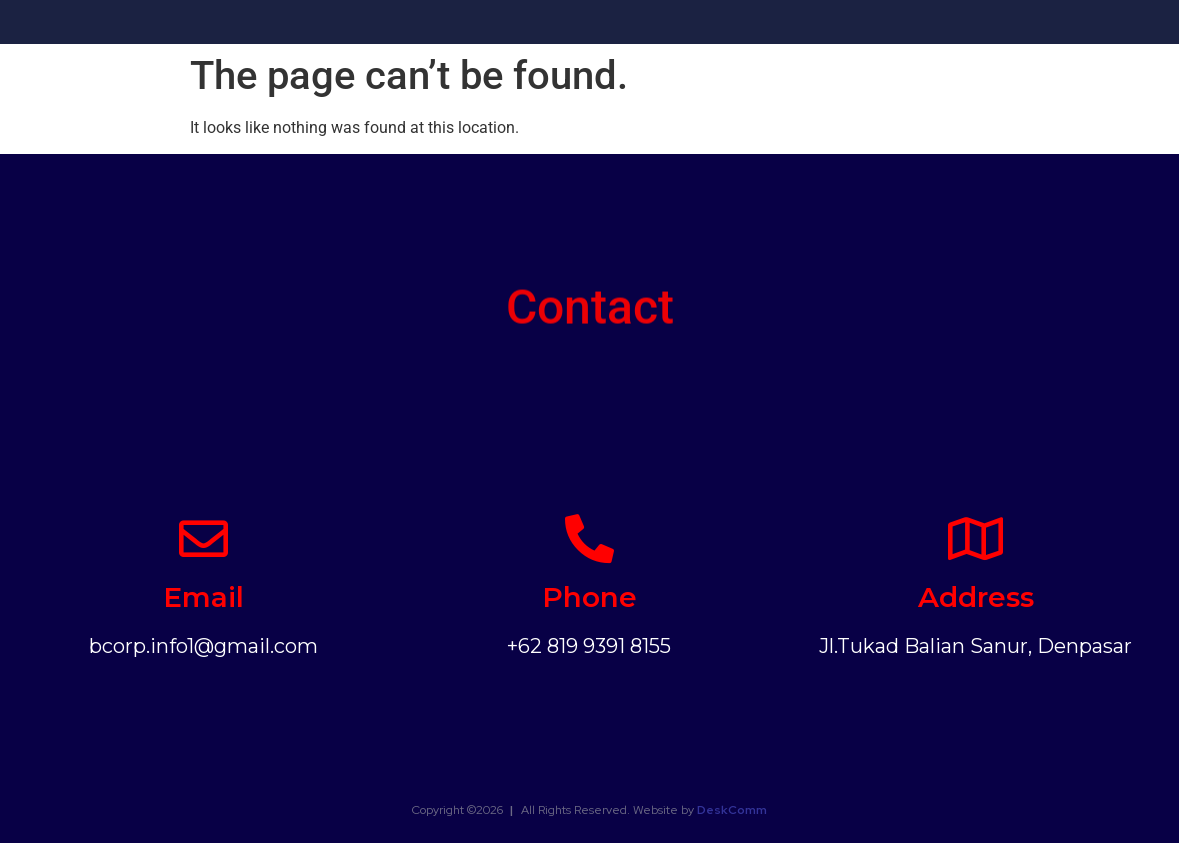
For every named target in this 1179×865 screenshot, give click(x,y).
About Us (506, 24)
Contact (1069, 24)
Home (420, 24)
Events (818, 24)
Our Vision (606, 24)
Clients (984, 24)
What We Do (717, 24)
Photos (901, 24)
